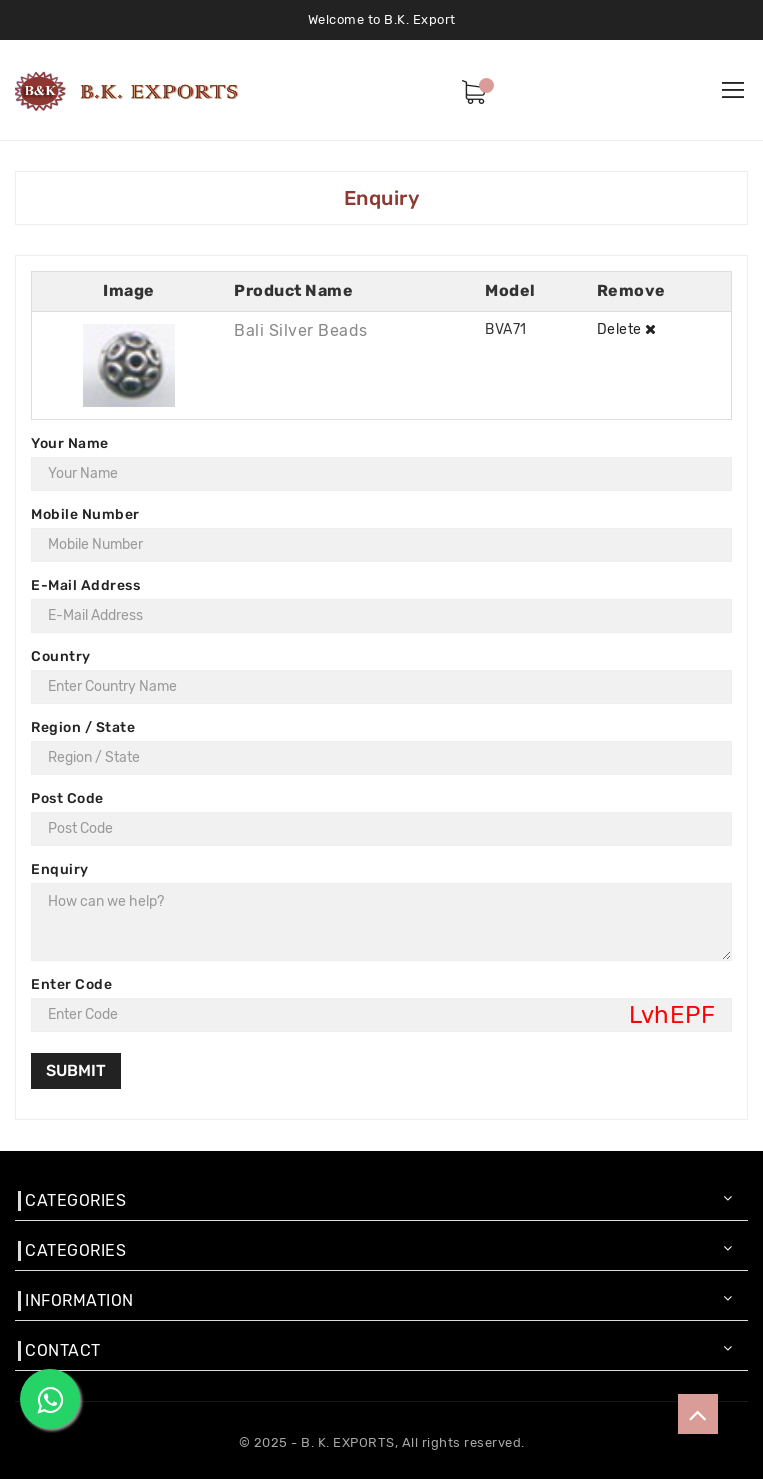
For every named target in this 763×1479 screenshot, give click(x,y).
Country (61, 656)
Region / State (83, 727)
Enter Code (71, 984)
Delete (627, 329)
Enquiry (60, 869)
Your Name (70, 443)
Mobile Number (85, 514)
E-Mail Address (85, 585)
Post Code (67, 798)
